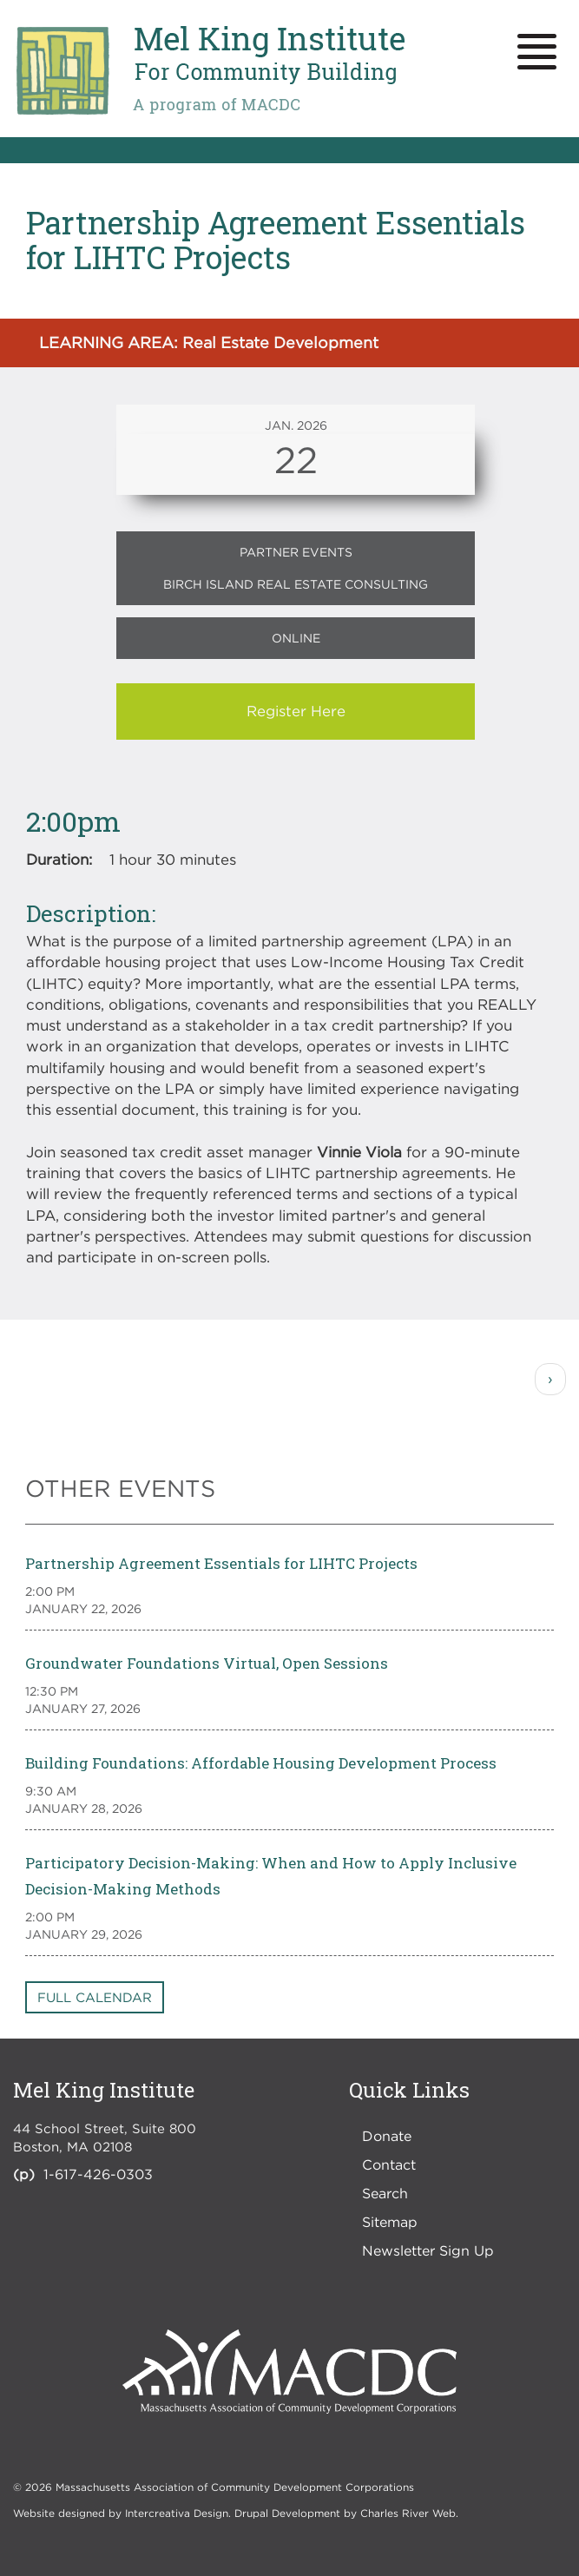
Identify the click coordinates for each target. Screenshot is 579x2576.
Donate (386, 2136)
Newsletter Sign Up (428, 2250)
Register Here (296, 711)
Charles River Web (408, 2513)
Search (385, 2193)
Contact (389, 2164)
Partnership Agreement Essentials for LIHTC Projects (221, 1563)
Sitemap (390, 2222)
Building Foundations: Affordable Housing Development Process (261, 1763)
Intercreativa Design (176, 2513)
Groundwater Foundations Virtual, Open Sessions (206, 1663)
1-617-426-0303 (98, 2174)
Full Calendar (94, 1997)
